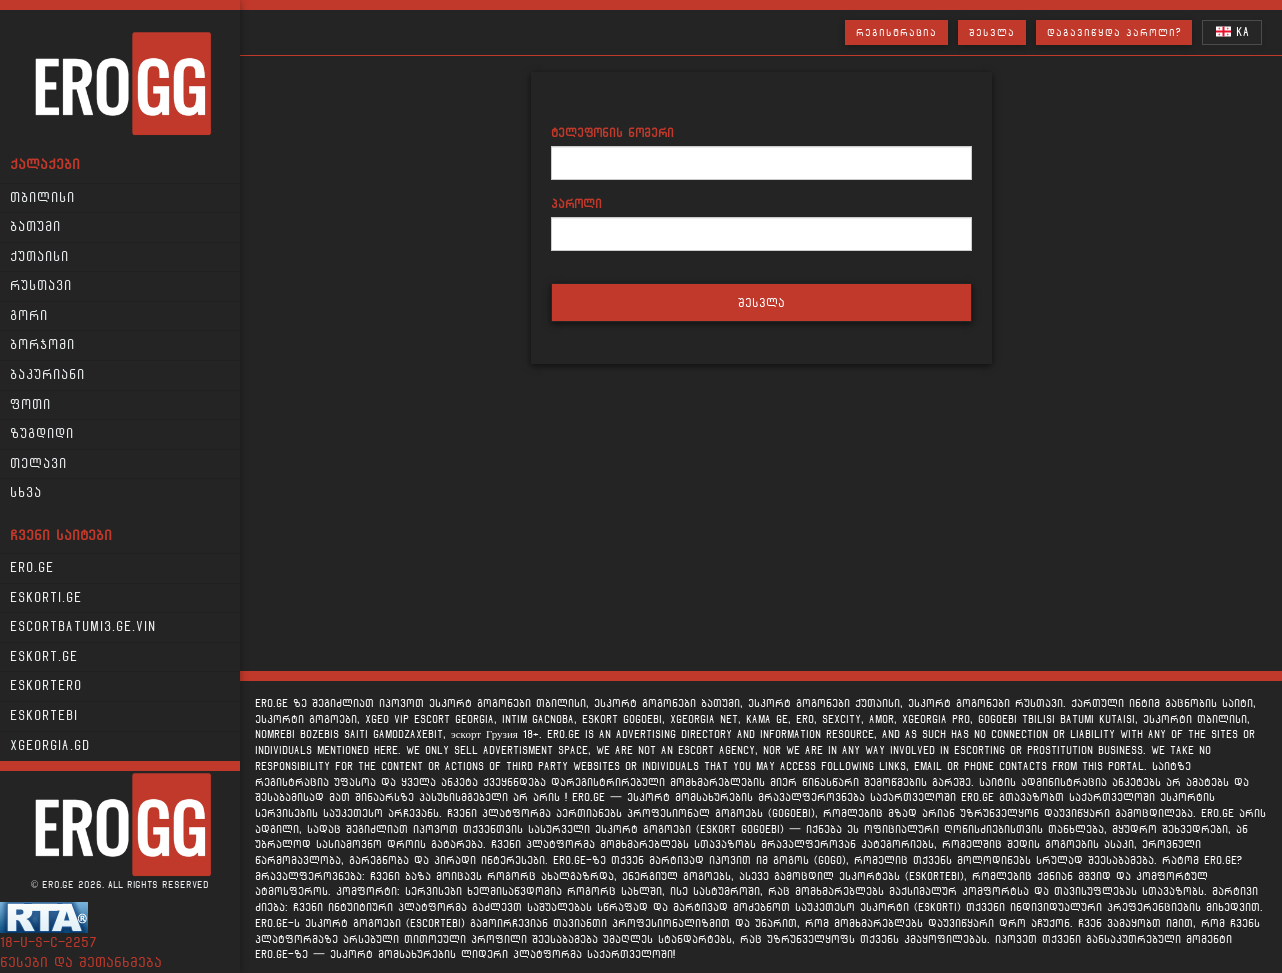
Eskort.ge (44, 657)
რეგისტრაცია (896, 32)
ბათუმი (35, 227)
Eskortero (46, 686)
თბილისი (42, 198)
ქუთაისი (39, 257)
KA (1232, 31)
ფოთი (30, 405)
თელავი (38, 464)
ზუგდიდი (42, 434)
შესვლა (992, 32)
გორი (29, 316)
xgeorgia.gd (50, 746)
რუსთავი (41, 286)
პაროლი (576, 203)
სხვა (26, 493)
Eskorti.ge (46, 598)
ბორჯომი (42, 345)
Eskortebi (44, 716)
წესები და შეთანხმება (81, 962)
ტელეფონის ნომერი (612, 132)
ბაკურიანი (47, 375)
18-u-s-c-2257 (48, 942)
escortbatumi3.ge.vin (83, 627)
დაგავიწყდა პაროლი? (1114, 32)
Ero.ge (32, 568)
